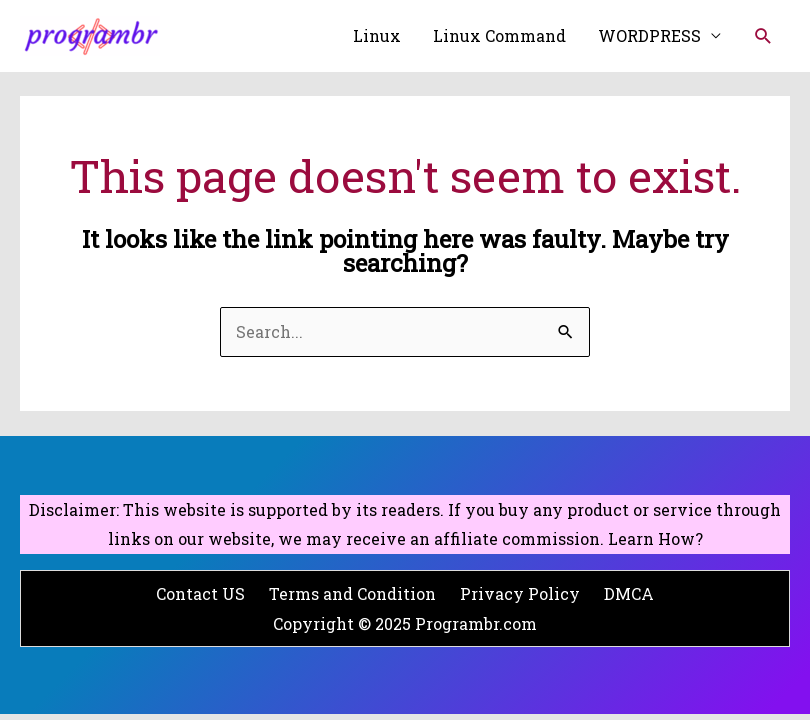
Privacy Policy (520, 593)
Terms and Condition (352, 593)
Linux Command (499, 35)
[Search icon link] (763, 36)
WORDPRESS (649, 35)
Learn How (651, 538)
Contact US (200, 593)
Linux (377, 35)
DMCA (629, 593)
